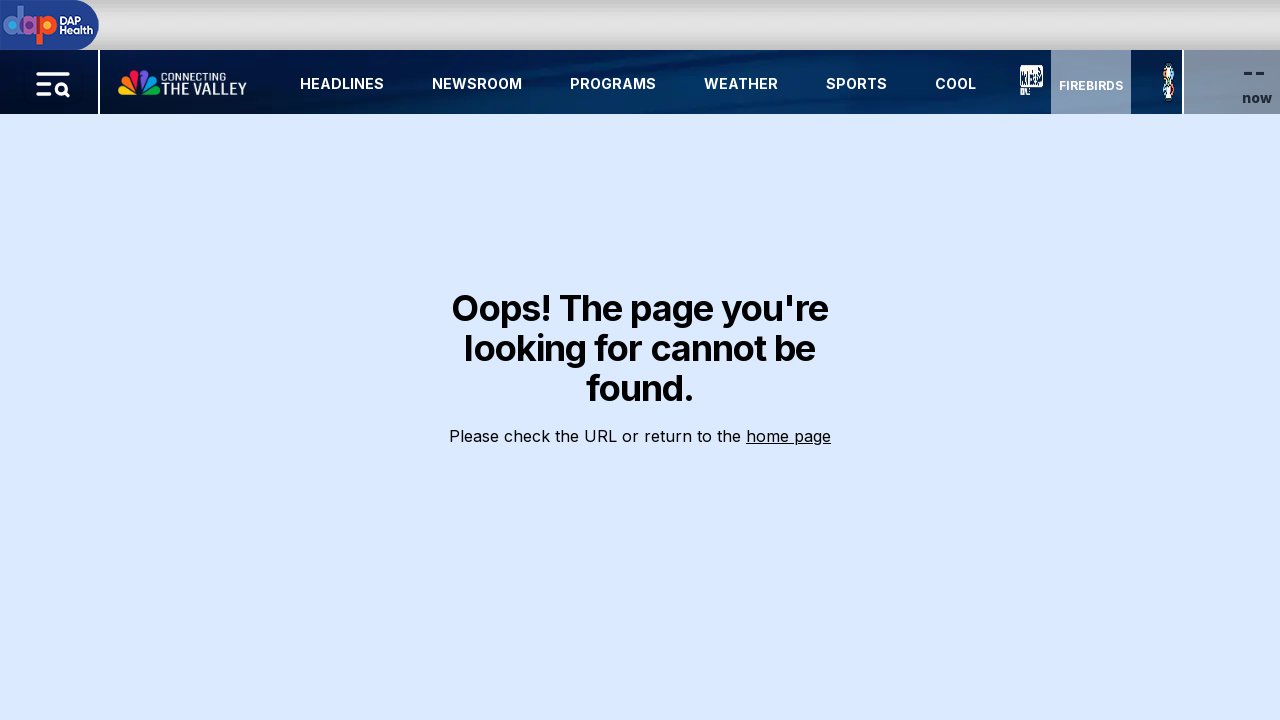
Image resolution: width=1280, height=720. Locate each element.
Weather (741, 83)
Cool (955, 83)
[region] (640, 360)
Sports (856, 83)
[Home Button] (184, 78)
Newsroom (477, 83)
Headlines (342, 83)
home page (788, 436)
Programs (613, 83)
